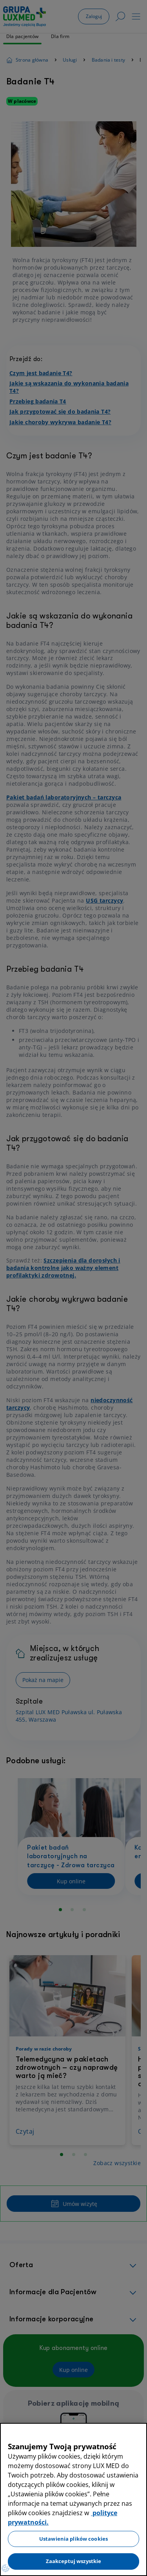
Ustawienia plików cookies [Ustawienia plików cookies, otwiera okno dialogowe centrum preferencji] (73, 2538)
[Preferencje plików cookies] (5, 2568)
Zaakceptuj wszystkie (74, 2561)
